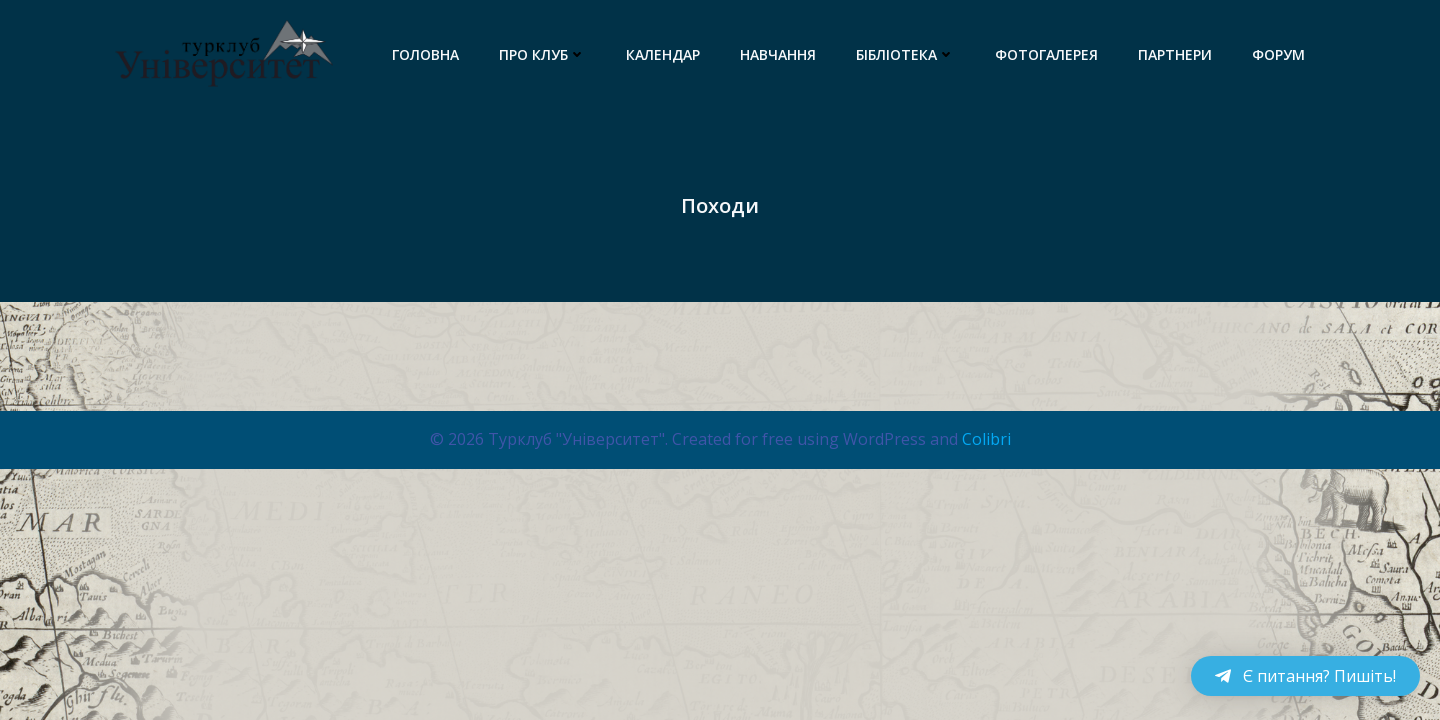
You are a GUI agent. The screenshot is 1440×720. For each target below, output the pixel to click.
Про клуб (542, 54)
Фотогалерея (1046, 54)
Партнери (1175, 54)
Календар (663, 54)
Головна (425, 54)
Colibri (986, 439)
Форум (1278, 54)
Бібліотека (905, 54)
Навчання (778, 54)
